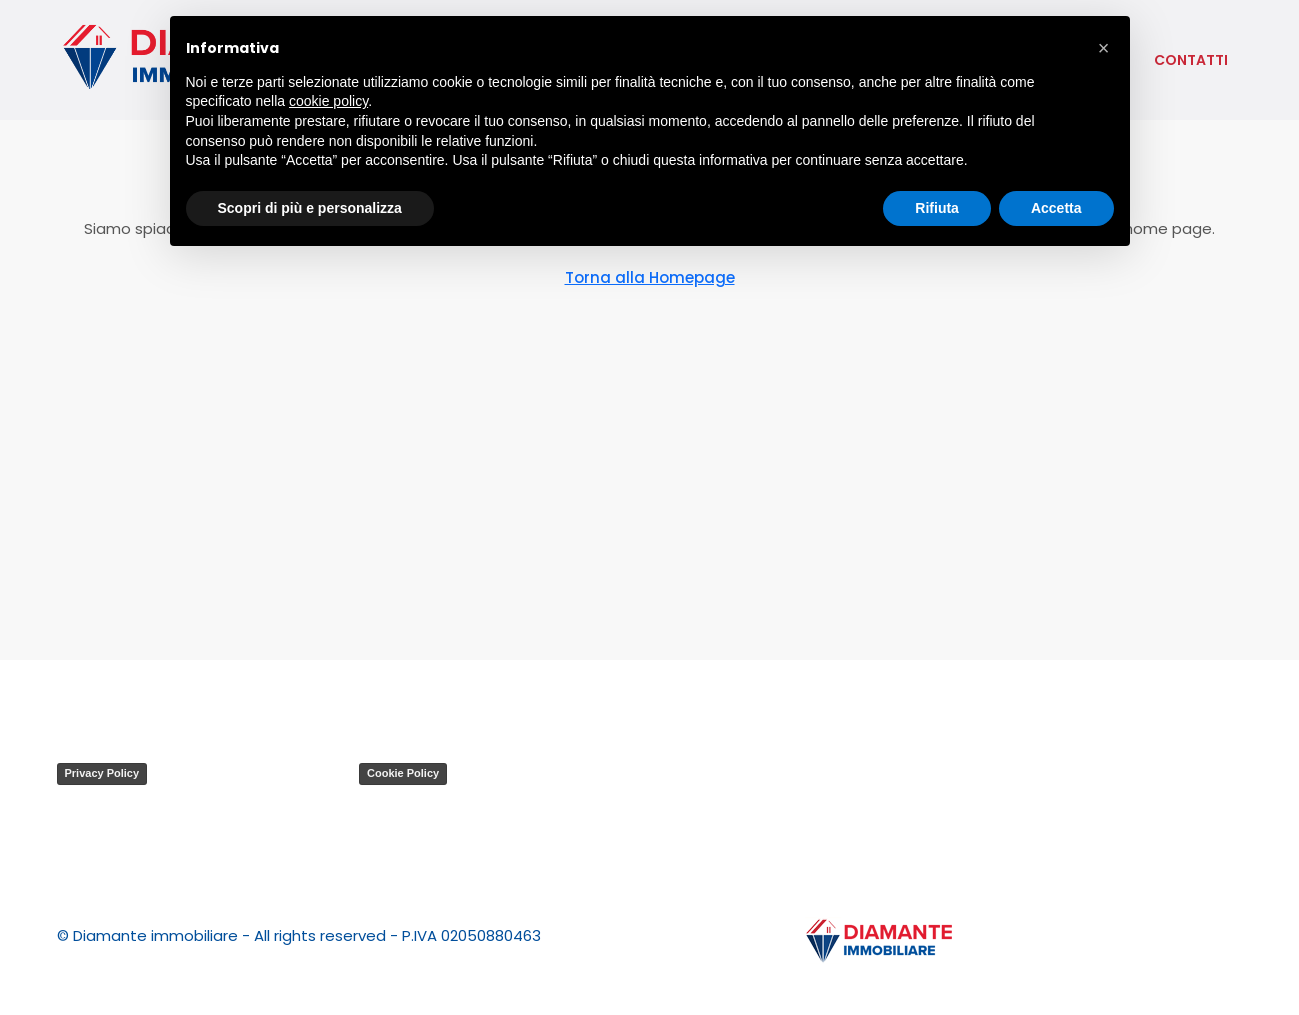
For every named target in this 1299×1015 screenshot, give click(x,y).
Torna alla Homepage (650, 277)
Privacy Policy (102, 773)
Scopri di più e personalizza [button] (310, 208)
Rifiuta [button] (937, 208)
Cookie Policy (403, 773)
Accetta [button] (1056, 208)
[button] (1104, 48)
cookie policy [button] (328, 101)
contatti (1191, 60)
